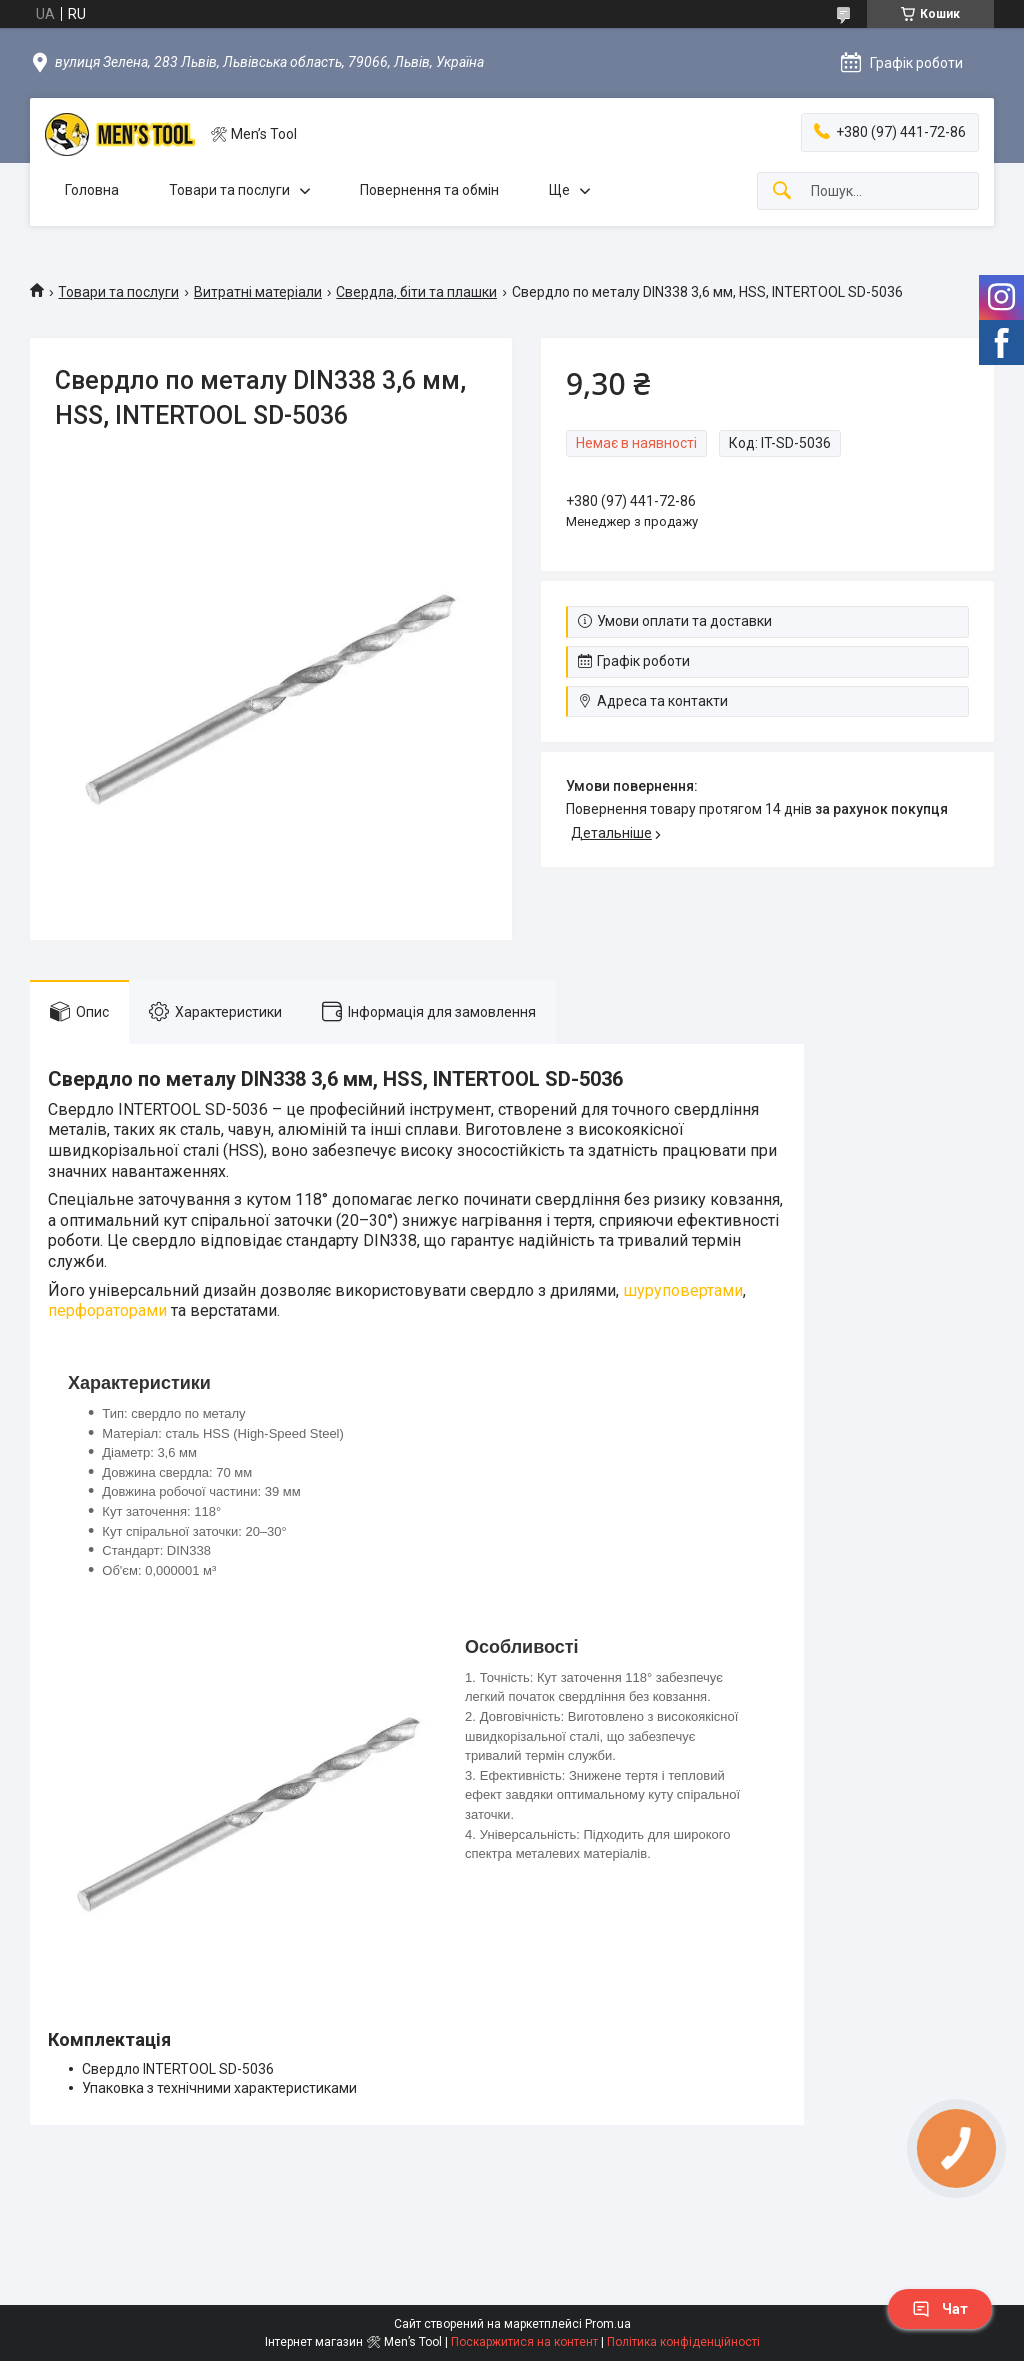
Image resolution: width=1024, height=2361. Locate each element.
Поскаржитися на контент (524, 2342)
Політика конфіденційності (683, 2342)
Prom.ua (608, 2324)
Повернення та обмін (429, 190)
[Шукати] (782, 191)
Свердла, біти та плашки (416, 292)
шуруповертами (683, 1290)
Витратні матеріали (258, 292)
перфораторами (107, 1310)
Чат (940, 2309)
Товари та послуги (229, 190)
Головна (92, 190)
